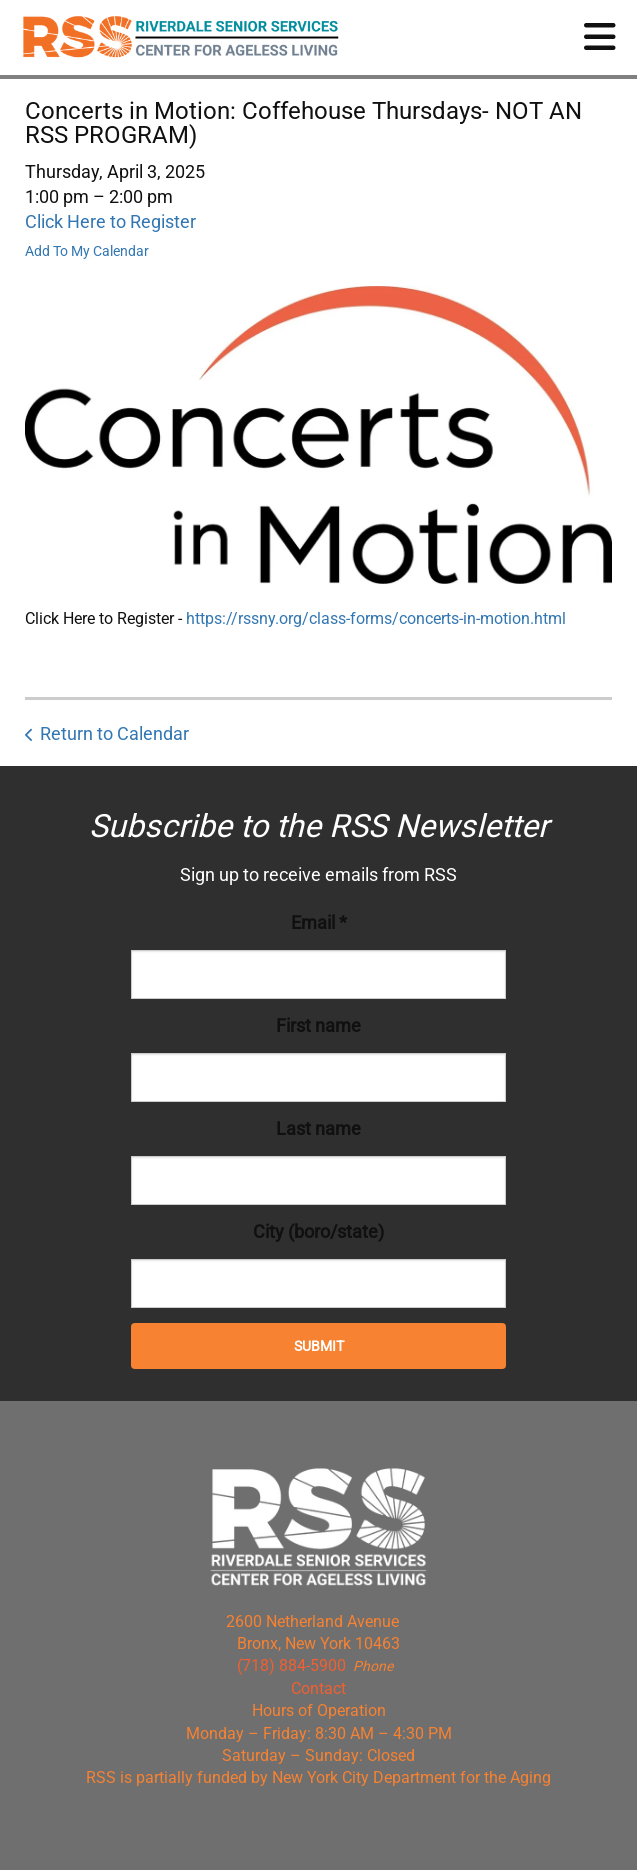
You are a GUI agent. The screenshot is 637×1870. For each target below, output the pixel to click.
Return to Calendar (114, 733)
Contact (318, 1688)
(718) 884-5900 (291, 1665)
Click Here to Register (110, 221)
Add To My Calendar (87, 251)
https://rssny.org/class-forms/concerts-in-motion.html (376, 618)
